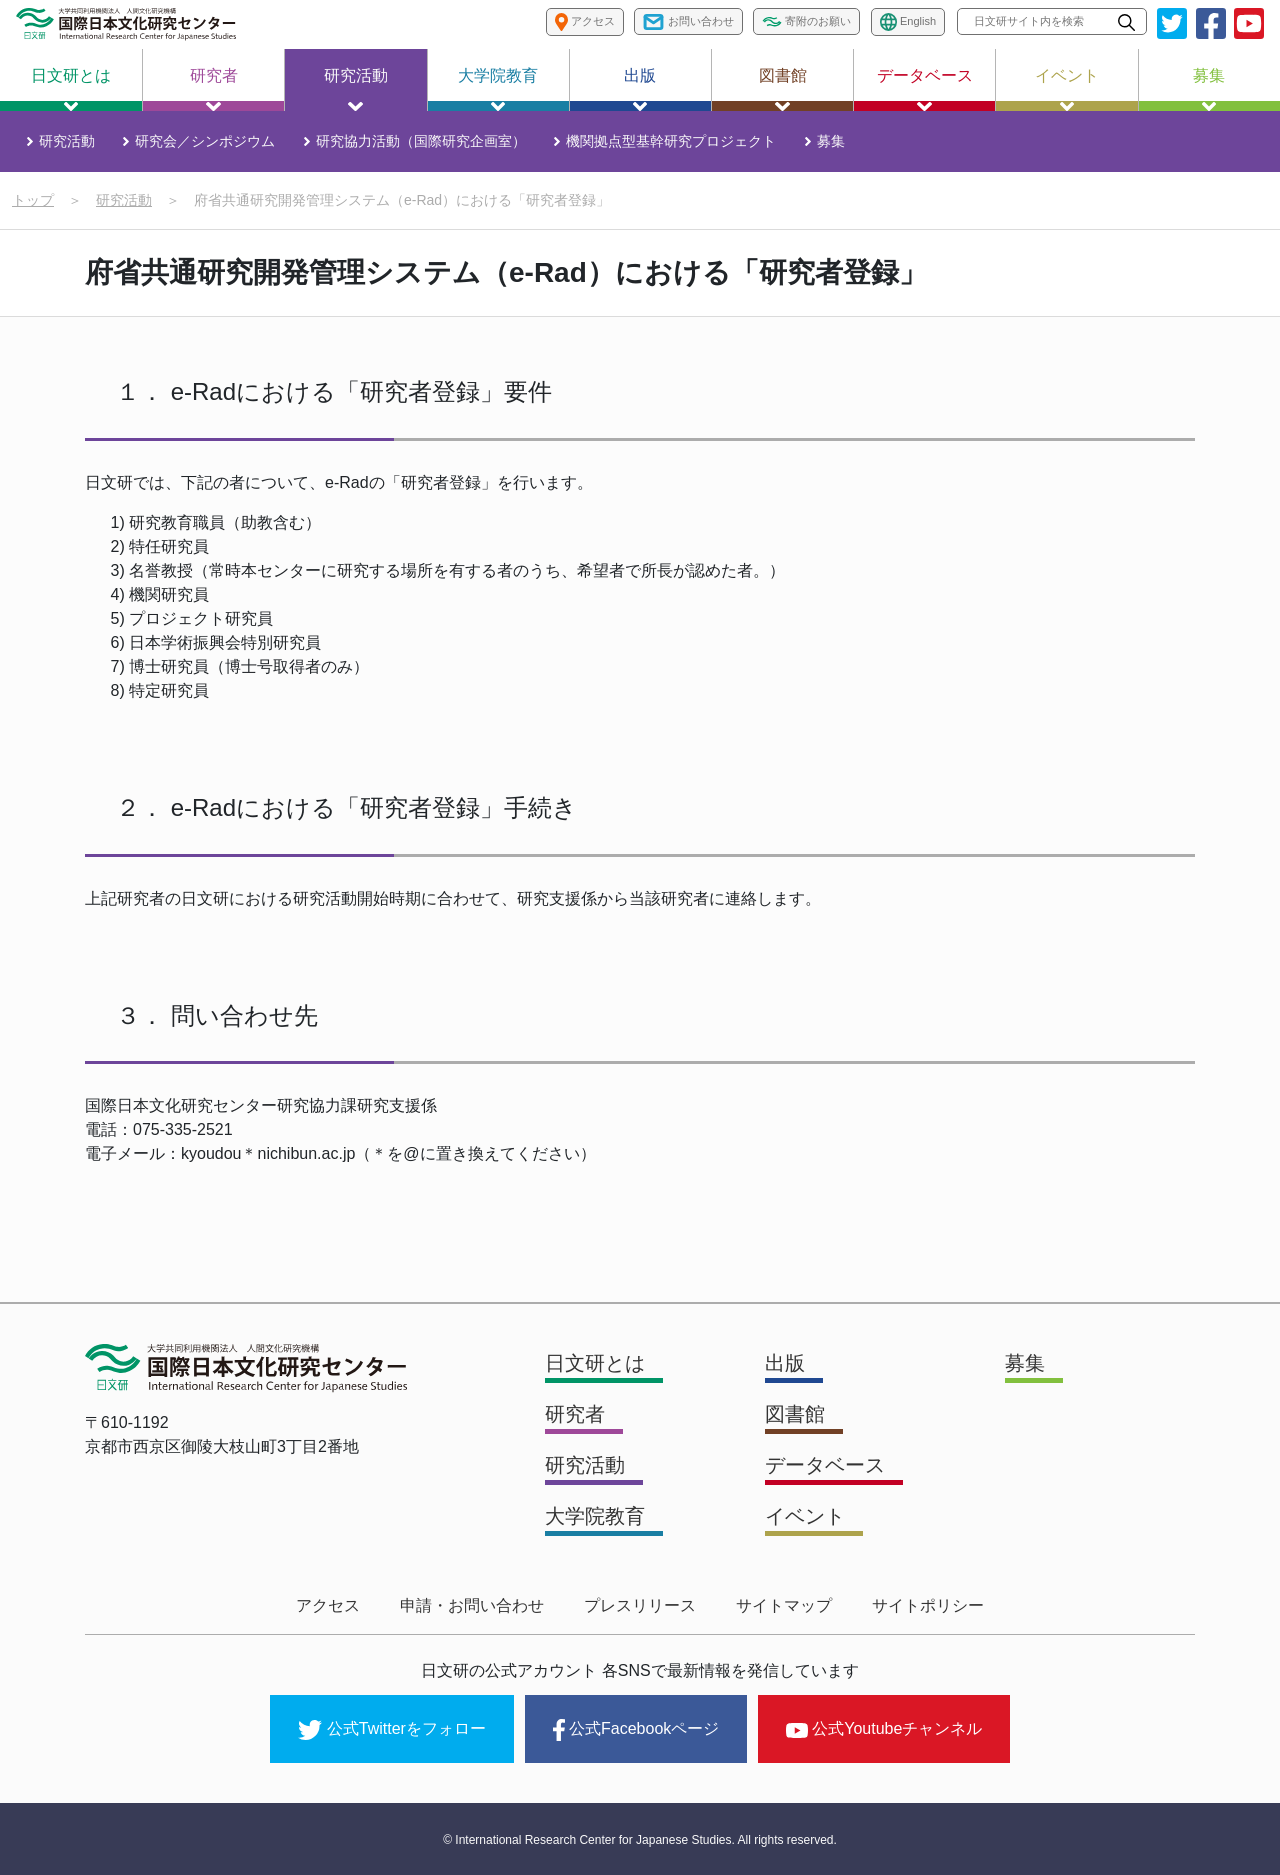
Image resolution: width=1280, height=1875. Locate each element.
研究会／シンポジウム (205, 141)
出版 (640, 89)
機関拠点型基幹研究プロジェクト (671, 141)
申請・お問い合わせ (472, 1605)
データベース (925, 89)
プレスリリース (640, 1605)
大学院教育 (498, 89)
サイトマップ (784, 1605)
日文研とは (71, 89)
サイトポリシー (928, 1605)
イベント (1067, 89)
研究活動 (356, 89)
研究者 (214, 89)
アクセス (328, 1605)
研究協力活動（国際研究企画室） (421, 141)
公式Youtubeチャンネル (884, 1728)
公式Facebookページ (636, 1730)
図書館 (783, 89)
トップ (33, 200)
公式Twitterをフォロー (392, 1730)
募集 (1209, 89)
